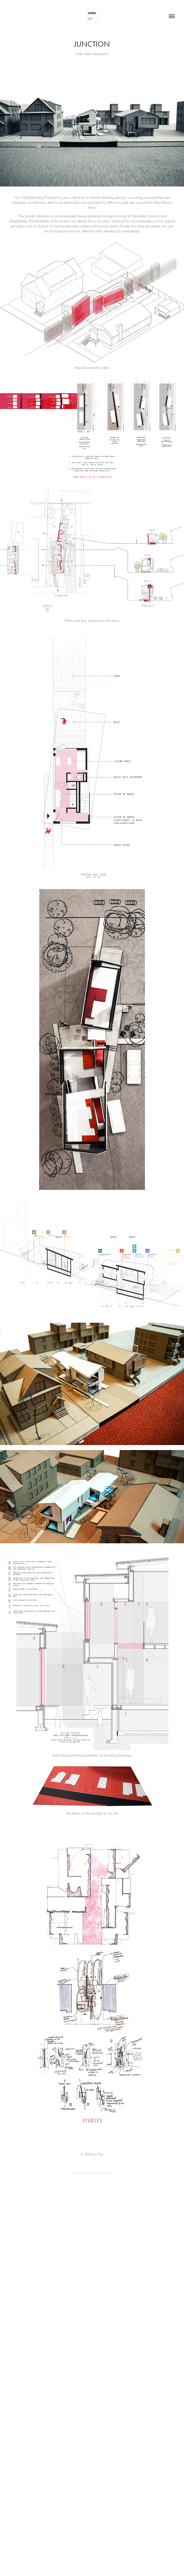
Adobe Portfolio (101, 2172)
